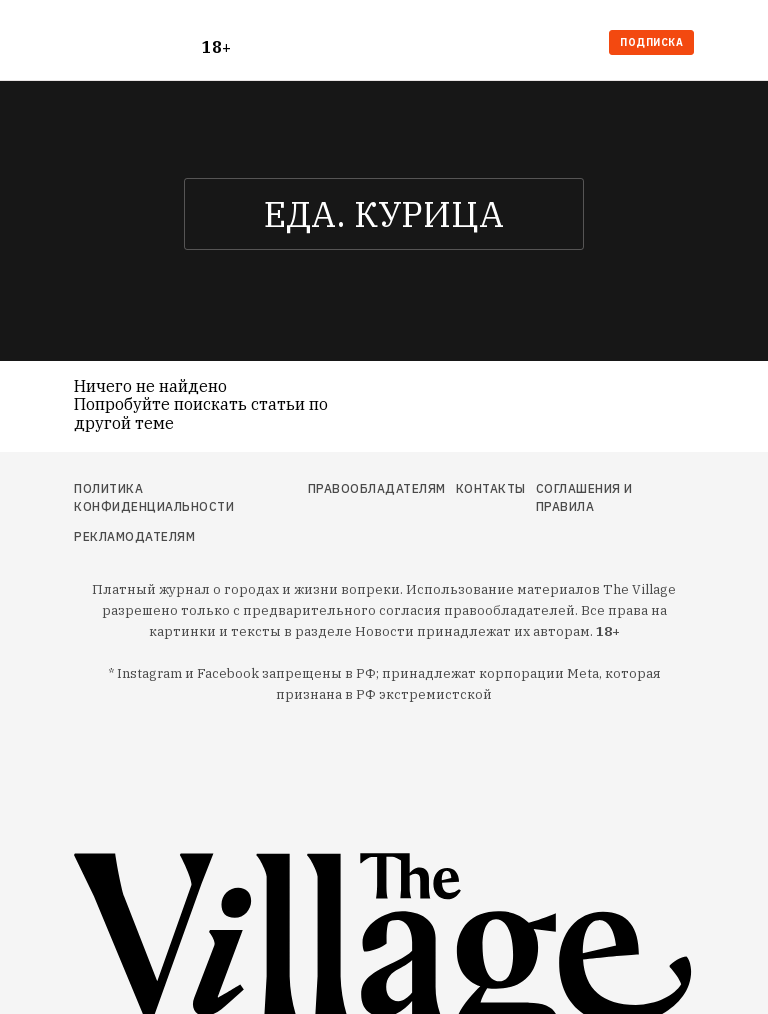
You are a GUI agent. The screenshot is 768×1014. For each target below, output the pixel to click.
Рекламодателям (134, 536)
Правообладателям (377, 488)
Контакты (491, 488)
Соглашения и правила (584, 497)
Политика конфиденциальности (154, 497)
